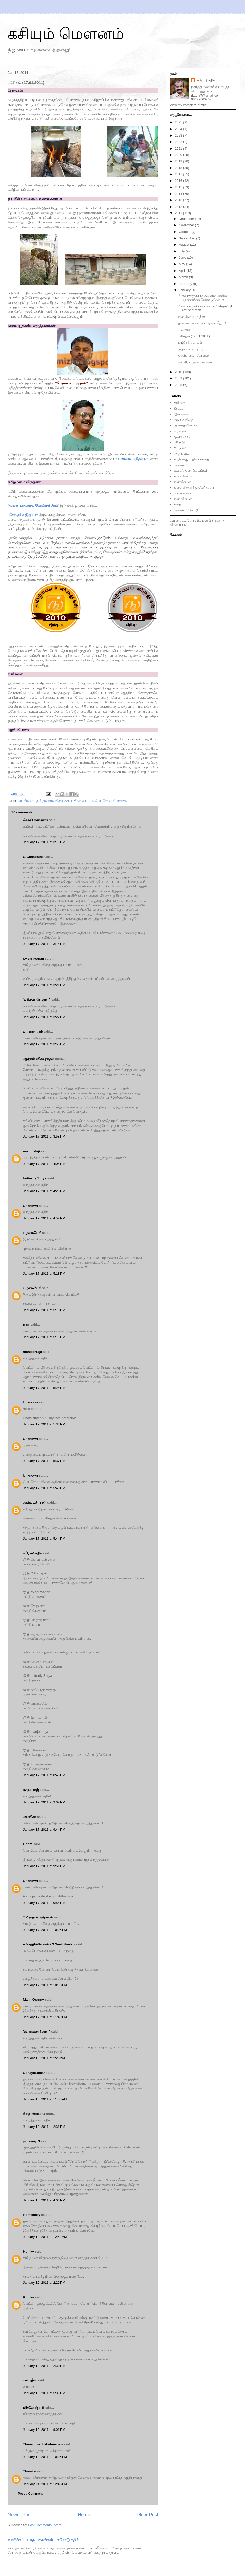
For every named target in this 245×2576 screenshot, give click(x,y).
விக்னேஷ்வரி (33, 2408)
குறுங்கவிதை (183, 420)
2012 (179, 207)
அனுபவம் (181, 453)
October (185, 232)
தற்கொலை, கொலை (193, 355)
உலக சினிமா (184, 476)
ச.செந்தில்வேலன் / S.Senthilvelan (49, 1944)
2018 (179, 168)
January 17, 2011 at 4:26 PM (44, 1191)
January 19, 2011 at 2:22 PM (44, 2283)
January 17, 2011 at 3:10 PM (44, 842)
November (187, 225)
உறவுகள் (180, 431)
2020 (179, 155)
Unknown (30, 1206)
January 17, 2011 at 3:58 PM (44, 1136)
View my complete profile (188, 105)
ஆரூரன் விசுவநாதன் (38, 1059)
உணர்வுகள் (182, 493)
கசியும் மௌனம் (66, 33)
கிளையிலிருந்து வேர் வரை (194, 487)
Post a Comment (30, 2493)
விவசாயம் (178, 525)
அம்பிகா (29, 1817)
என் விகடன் (183, 499)
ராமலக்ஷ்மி (31, 2141)
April (183, 271)
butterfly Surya (34, 1178)
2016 (179, 181)
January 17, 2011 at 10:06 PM (45, 1930)
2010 (179, 372)
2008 (179, 385)
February (186, 284)
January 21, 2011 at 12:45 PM (45, 2484)
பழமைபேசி (32, 1233)
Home (84, 2514)
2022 (179, 142)
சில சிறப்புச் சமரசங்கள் (195, 362)
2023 (179, 135)
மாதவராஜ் (31, 1790)
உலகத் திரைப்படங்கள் (191, 471)
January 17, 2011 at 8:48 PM (44, 1775)
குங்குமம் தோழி (186, 510)
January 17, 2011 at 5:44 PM (44, 1538)
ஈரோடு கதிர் (32, 1553)
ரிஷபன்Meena (34, 2114)
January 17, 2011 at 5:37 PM (44, 1461)
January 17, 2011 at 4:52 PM (44, 1218)
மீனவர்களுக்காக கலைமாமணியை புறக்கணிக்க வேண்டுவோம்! (204, 298)
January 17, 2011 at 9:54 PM (44, 1903)
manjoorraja (32, 1352)
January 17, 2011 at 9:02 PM (44, 1802)
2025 (179, 122)
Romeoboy (31, 2215)
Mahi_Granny (33, 1999)
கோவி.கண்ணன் (35, 820)
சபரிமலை (26, 801)
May (182, 264)
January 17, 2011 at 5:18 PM (44, 1273)
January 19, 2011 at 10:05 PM (45, 2457)
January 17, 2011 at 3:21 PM (44, 985)
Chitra (28, 1844)
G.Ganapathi (33, 857)
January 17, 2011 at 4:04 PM (44, 1164)
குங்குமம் (180, 465)
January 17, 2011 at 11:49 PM (45, 2017)
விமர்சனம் (203, 520)
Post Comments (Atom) (45, 2525)
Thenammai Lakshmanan (43, 2444)
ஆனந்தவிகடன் (185, 425)
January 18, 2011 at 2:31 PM (44, 2127)
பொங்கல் (120, 801)
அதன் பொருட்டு (190, 349)
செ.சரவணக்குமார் (36, 2031)
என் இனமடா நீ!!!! (191, 317)
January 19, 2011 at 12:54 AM (45, 2237)
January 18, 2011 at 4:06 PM (44, 2200)
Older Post (147, 2514)
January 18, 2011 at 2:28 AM (44, 2058)
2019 (179, 161)
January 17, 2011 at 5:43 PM (44, 1488)
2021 (179, 148)
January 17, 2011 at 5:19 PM (44, 1337)
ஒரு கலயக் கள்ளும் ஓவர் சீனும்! (202, 323)
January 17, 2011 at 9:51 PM (44, 1866)
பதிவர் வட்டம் (82, 801)
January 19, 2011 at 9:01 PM (44, 2430)
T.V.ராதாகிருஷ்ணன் (38, 1917)
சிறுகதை (218, 520)
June (183, 258)
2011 (179, 213)
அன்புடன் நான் (34, 1502)
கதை (177, 504)
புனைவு (184, 330)
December (187, 219)
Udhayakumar (34, 2073)
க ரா (26, 1324)
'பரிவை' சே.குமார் (36, 1000)
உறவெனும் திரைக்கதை (191, 459)
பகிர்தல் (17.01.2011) (194, 336)
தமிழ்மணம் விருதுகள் (52, 801)
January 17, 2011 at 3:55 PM (44, 1044)
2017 (179, 174)
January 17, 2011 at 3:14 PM (44, 944)
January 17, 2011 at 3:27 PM (44, 1017)
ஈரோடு (179, 442)
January (185, 290)
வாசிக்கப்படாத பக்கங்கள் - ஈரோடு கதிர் (43, 2540)
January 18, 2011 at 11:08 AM (45, 2099)
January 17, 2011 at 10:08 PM (45, 1985)
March (184, 277)
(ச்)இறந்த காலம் (190, 342)
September (187, 238)
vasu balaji (31, 1151)
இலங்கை (181, 414)
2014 (179, 194)
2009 (179, 378)
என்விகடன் (182, 482)
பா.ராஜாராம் (33, 1031)
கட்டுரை (180, 448)
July (182, 251)
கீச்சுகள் (179, 408)
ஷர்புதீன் (29, 2380)
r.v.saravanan (33, 958)
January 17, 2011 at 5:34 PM (44, 1424)
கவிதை (179, 403)
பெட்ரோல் (103, 801)
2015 (179, 187)
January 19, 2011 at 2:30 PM (44, 2366)
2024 (179, 129)
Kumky (28, 2251)
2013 (179, 200)
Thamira (29, 2471)
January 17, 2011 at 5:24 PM (44, 1388)
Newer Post (20, 2514)
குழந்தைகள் (182, 436)
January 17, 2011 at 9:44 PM (44, 1829)
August (184, 244)
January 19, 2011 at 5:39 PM (44, 2393)
